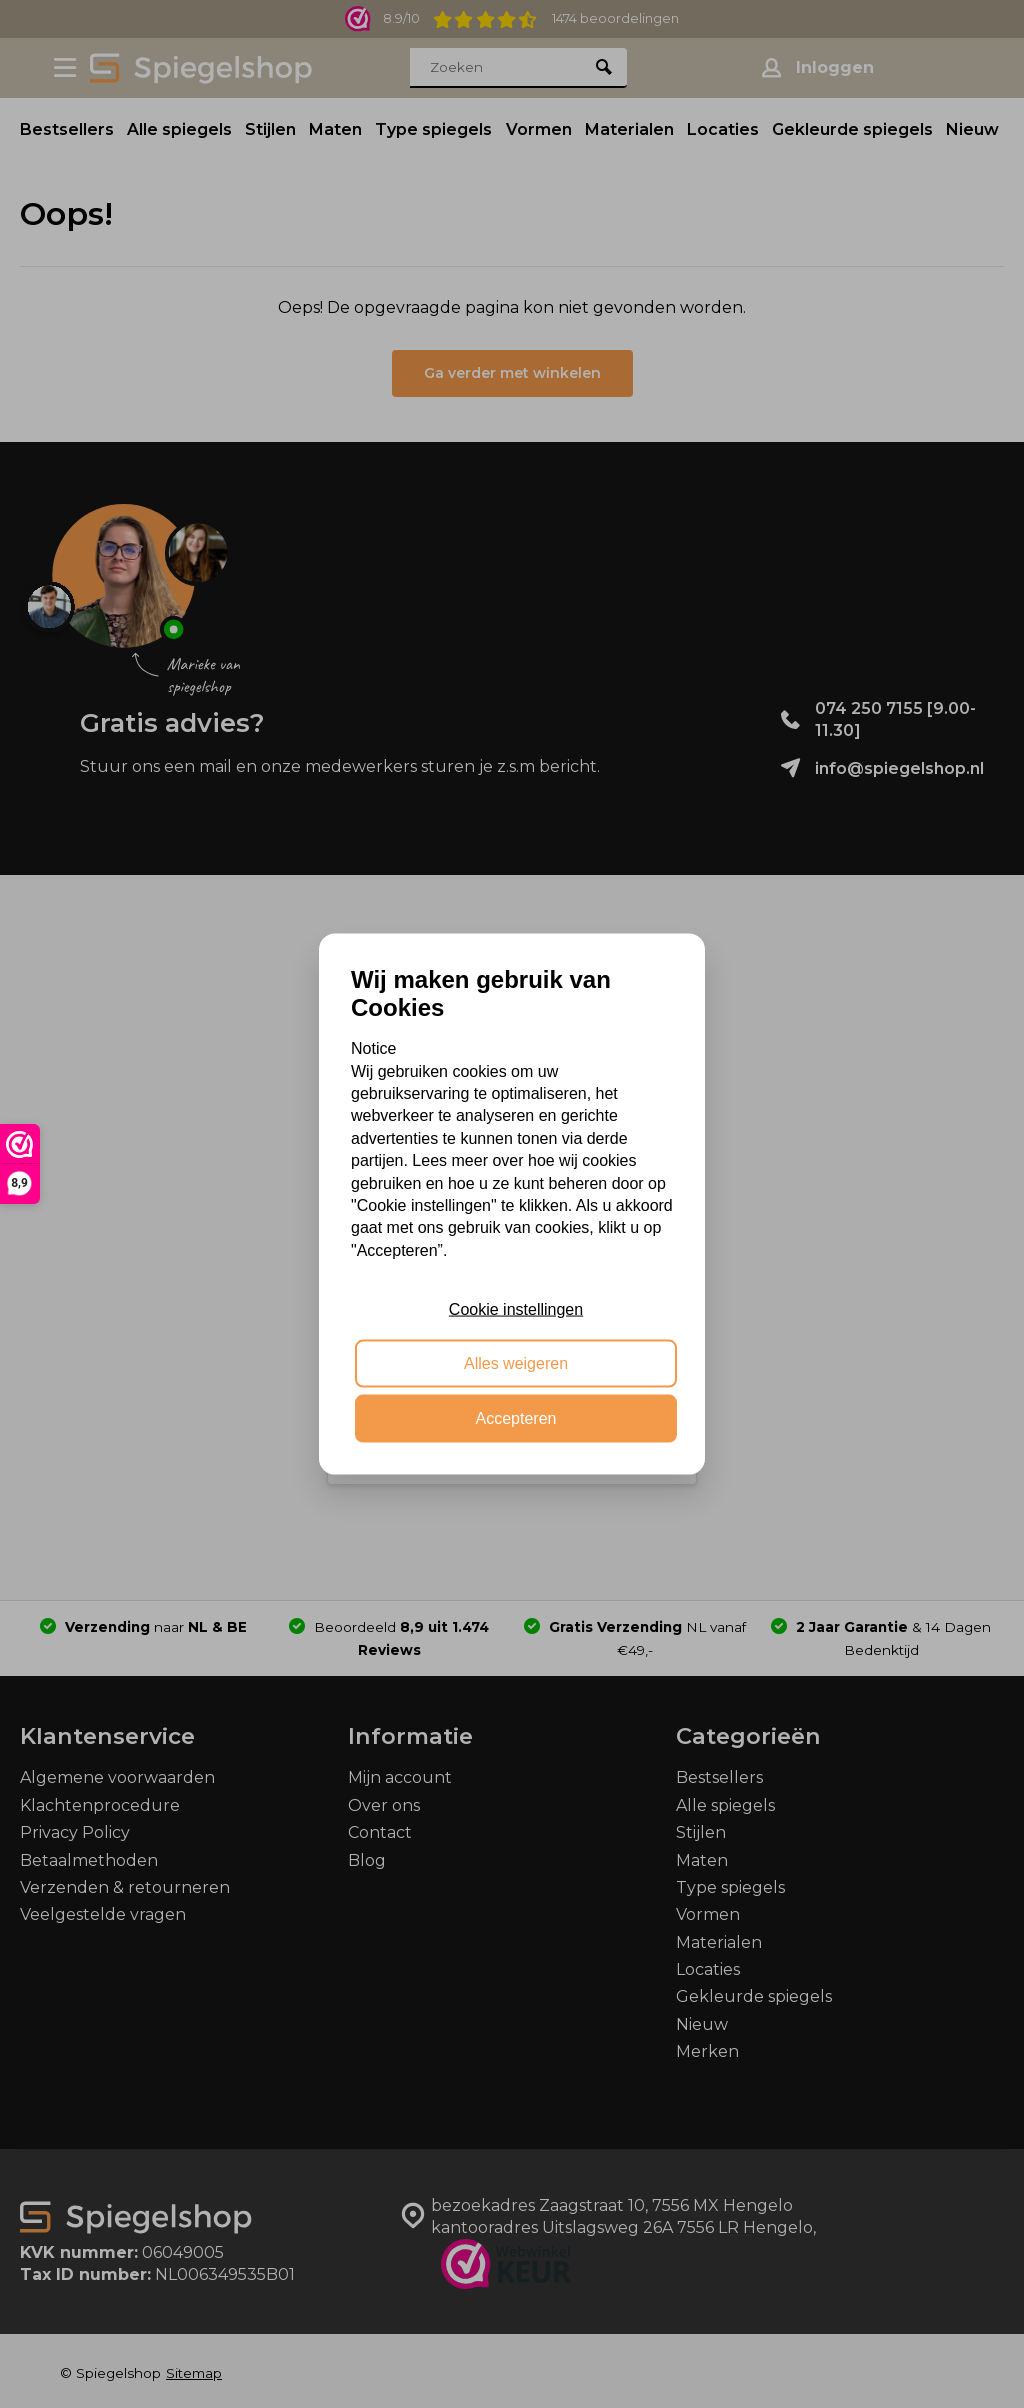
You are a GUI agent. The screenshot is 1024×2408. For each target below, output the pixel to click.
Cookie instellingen (516, 1309)
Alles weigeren (516, 1363)
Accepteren (516, 1417)
